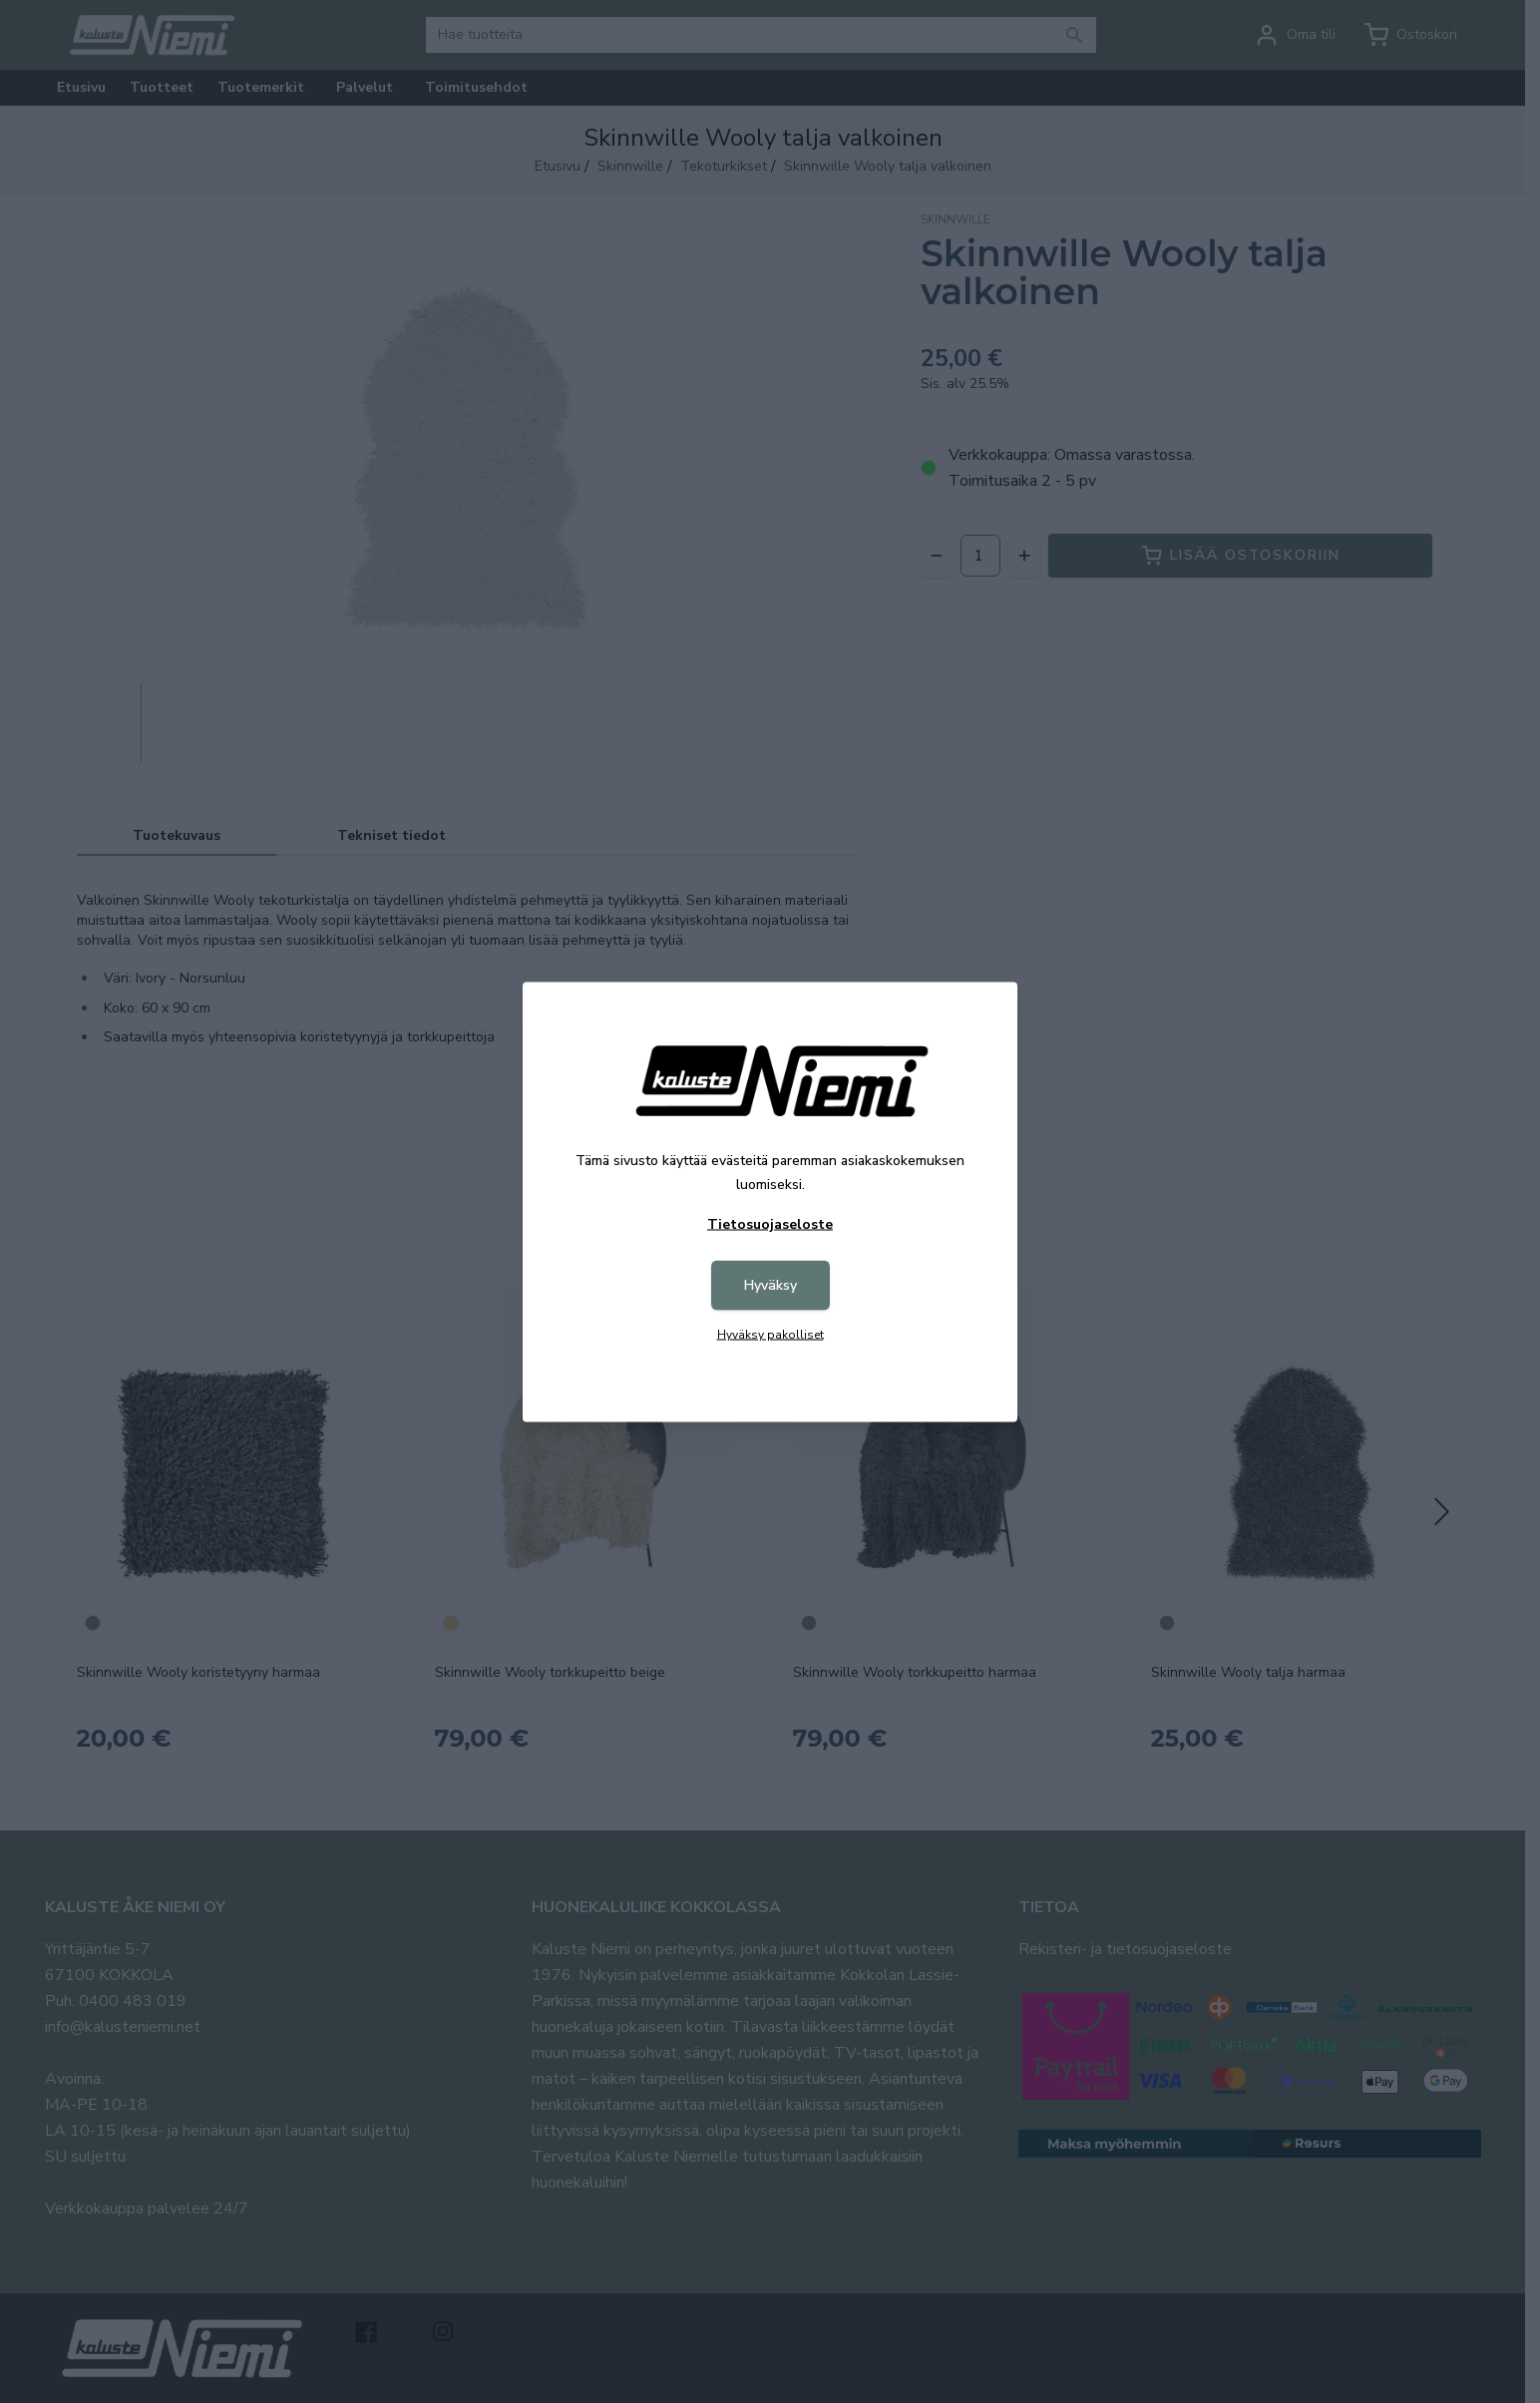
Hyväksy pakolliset (770, 1334)
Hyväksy (770, 1284)
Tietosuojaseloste (770, 1223)
